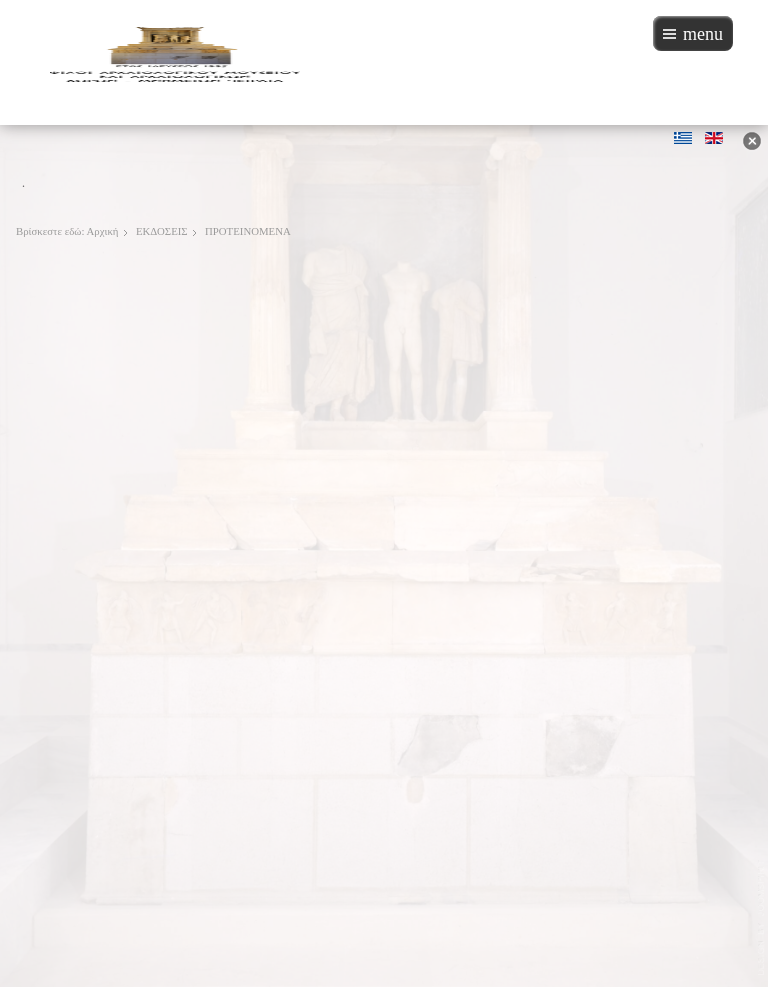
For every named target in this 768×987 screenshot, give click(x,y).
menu (703, 34)
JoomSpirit (762, 918)
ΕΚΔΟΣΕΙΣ (162, 231)
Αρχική (103, 231)
